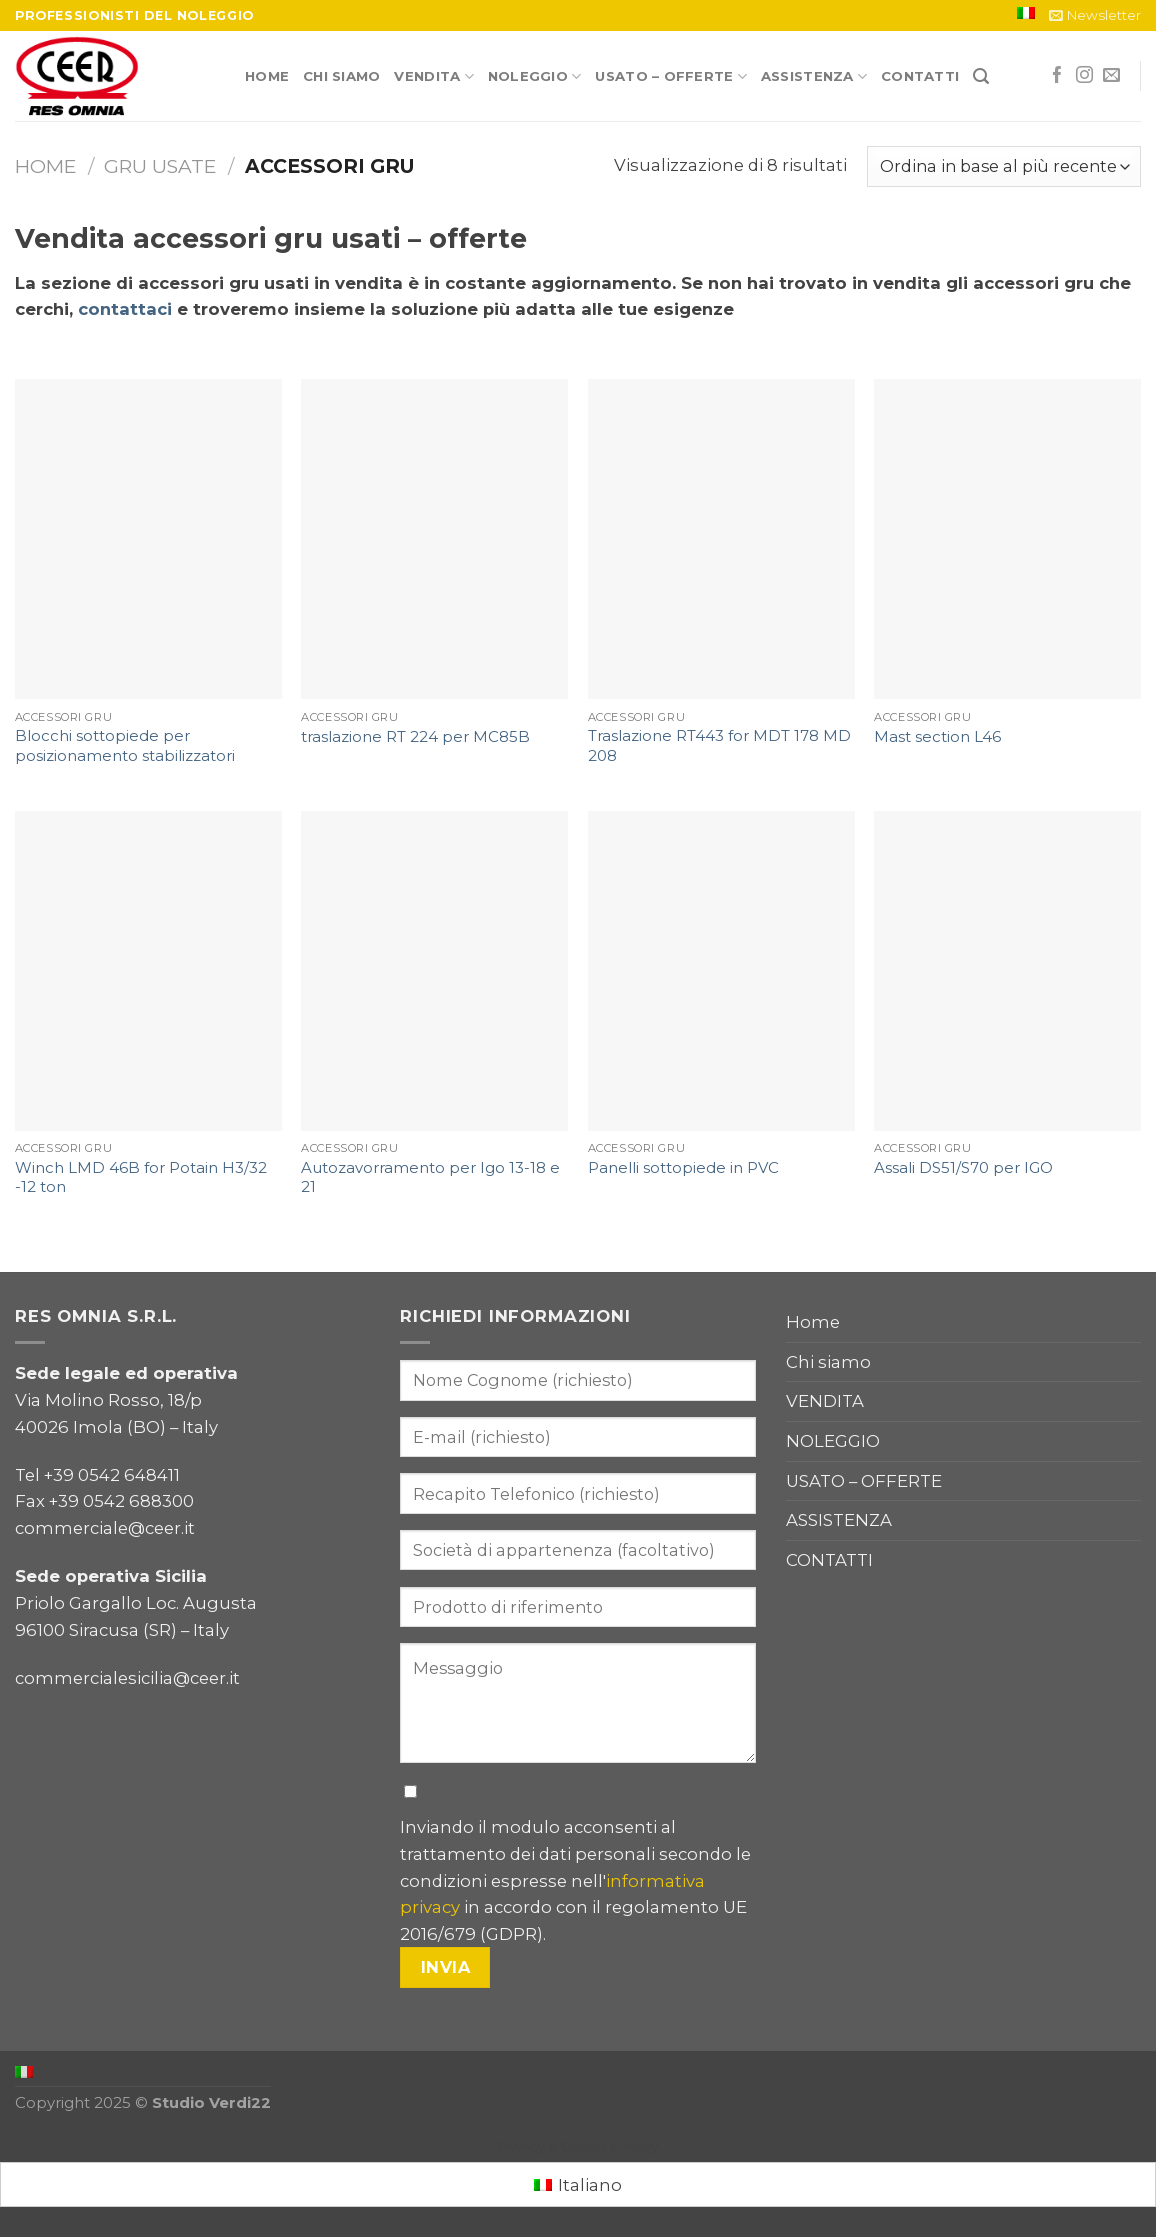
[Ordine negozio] (1004, 166)
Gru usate (160, 166)
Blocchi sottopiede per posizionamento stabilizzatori (125, 745)
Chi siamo (341, 76)
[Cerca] (981, 76)
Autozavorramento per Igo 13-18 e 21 (430, 1177)
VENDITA (433, 76)
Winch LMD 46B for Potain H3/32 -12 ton (141, 1177)
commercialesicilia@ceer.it (127, 1678)
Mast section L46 (937, 737)
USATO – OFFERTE (670, 76)
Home (267, 76)
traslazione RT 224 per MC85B (415, 737)
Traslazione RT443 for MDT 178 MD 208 (719, 745)
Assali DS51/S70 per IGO (963, 1168)
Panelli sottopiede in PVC (683, 1168)
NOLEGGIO (535, 76)
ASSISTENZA (814, 76)
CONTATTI (920, 76)
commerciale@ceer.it (105, 1528)
